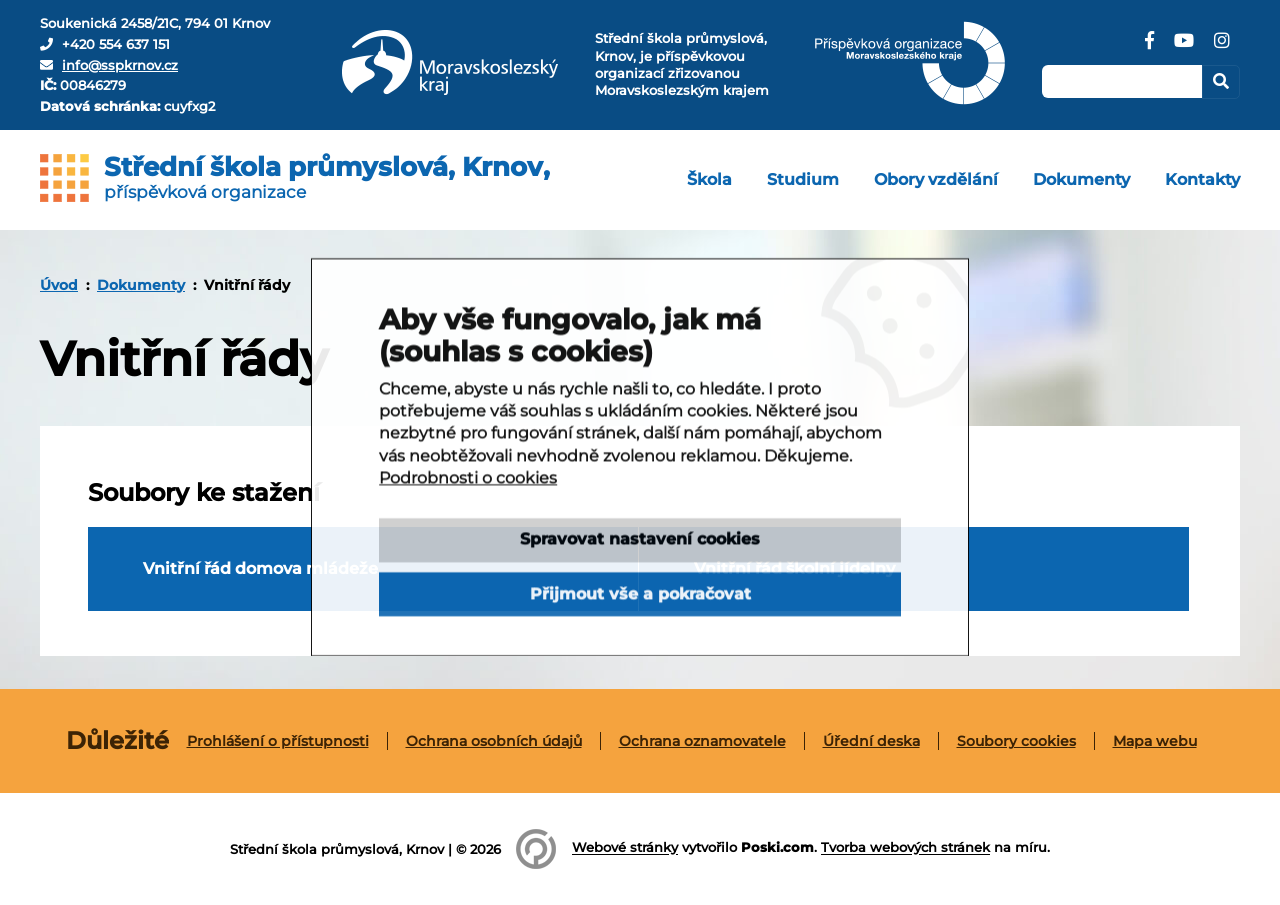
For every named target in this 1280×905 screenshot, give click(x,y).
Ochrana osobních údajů (494, 741)
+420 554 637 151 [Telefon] (116, 44)
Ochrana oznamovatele (702, 741)
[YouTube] (1184, 48)
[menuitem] (709, 180)
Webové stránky (625, 848)
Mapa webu (1155, 741)
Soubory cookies (1016, 741)
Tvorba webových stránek (905, 848)
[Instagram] (1222, 48)
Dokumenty (141, 285)
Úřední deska (871, 741)
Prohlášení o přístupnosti (278, 741)
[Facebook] (1149, 48)
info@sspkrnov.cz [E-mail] (120, 65)
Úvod (59, 285)
